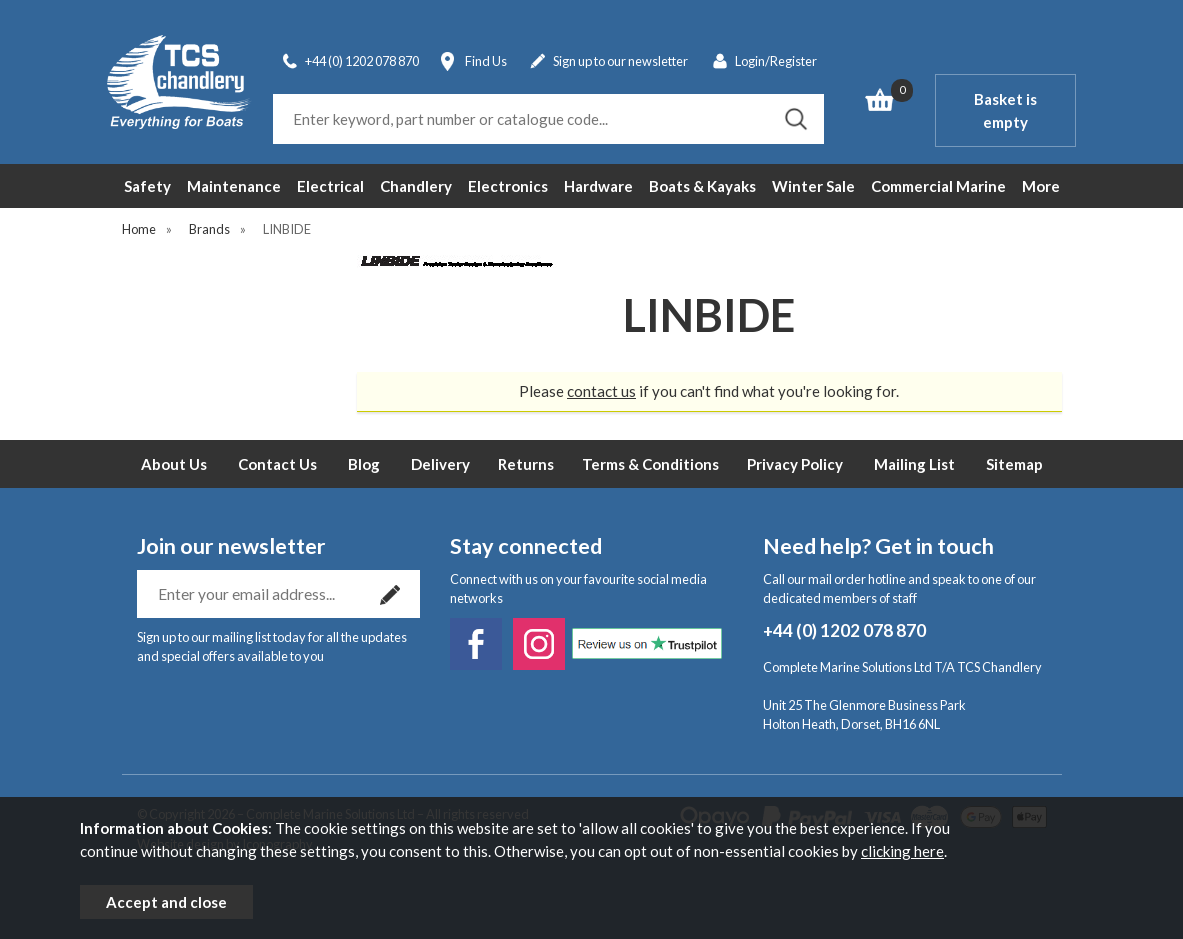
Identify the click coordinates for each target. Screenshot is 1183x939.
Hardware (598, 186)
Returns (526, 464)
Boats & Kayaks (702, 186)
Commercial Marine (938, 186)
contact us (601, 391)
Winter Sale (813, 186)
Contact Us (277, 464)
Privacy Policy (795, 464)
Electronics (508, 186)
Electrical (330, 186)
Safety (147, 186)
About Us (174, 464)
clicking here (902, 851)
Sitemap (1014, 464)
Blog (364, 464)
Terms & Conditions (650, 464)
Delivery (440, 464)
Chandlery (416, 186)
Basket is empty (1005, 110)
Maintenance (234, 186)
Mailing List (914, 464)
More (1041, 186)
